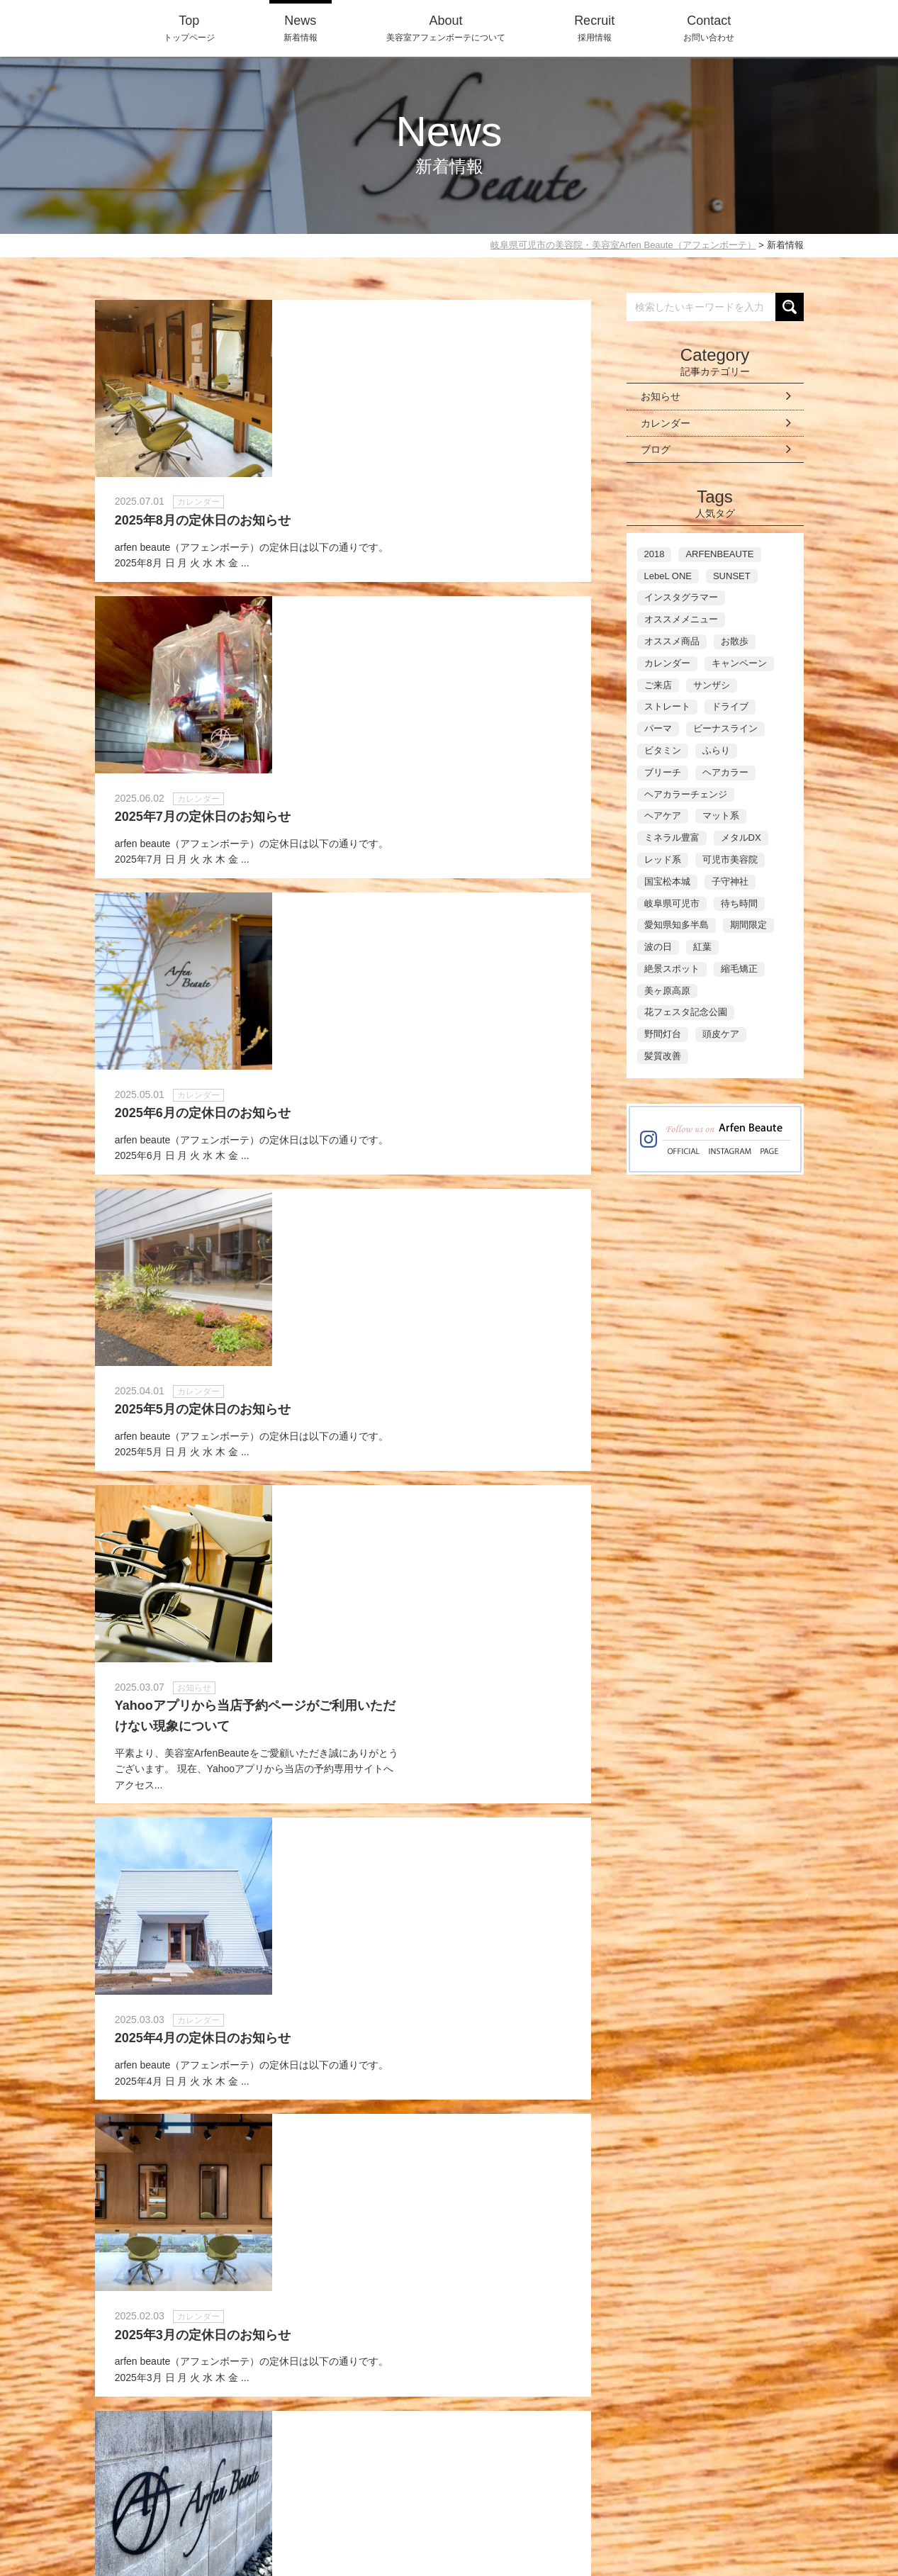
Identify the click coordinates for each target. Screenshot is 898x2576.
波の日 (658, 946)
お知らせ (660, 396)
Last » (467, 2250)
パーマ (658, 728)
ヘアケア (662, 815)
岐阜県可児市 (672, 903)
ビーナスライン (725, 728)
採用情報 (594, 27)
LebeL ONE (668, 576)
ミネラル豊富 (672, 837)
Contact (663, 2506)
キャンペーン (739, 663)
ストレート (667, 706)
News (500, 2506)
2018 (654, 554)
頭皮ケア (720, 1034)
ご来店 (658, 685)
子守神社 (730, 881)
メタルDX (741, 837)
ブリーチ (662, 772)
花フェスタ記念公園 (685, 1012)
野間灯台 (662, 1034)
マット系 (720, 815)
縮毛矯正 (739, 968)
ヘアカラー (725, 772)
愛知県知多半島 (676, 924)
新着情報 (301, 27)
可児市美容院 (730, 859)
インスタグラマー (681, 597)
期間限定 (748, 924)
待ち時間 (739, 903)
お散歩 (734, 641)
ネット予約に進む (609, 2401)
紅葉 (702, 946)
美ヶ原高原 (667, 990)
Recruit (603, 2506)
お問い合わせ (708, 27)
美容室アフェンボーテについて (445, 27)
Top (457, 2506)
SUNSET (732, 576)
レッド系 (662, 859)
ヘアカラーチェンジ (685, 794)
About (549, 2506)
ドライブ (730, 706)
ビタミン (662, 750)
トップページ (189, 27)
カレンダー (665, 423)
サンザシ (711, 685)
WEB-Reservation (752, 2506)
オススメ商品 (672, 641)
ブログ (655, 449)
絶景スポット (672, 968)
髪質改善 (662, 1056)
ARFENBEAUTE (719, 554)
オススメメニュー (681, 619)
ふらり (716, 750)
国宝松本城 (667, 881)
